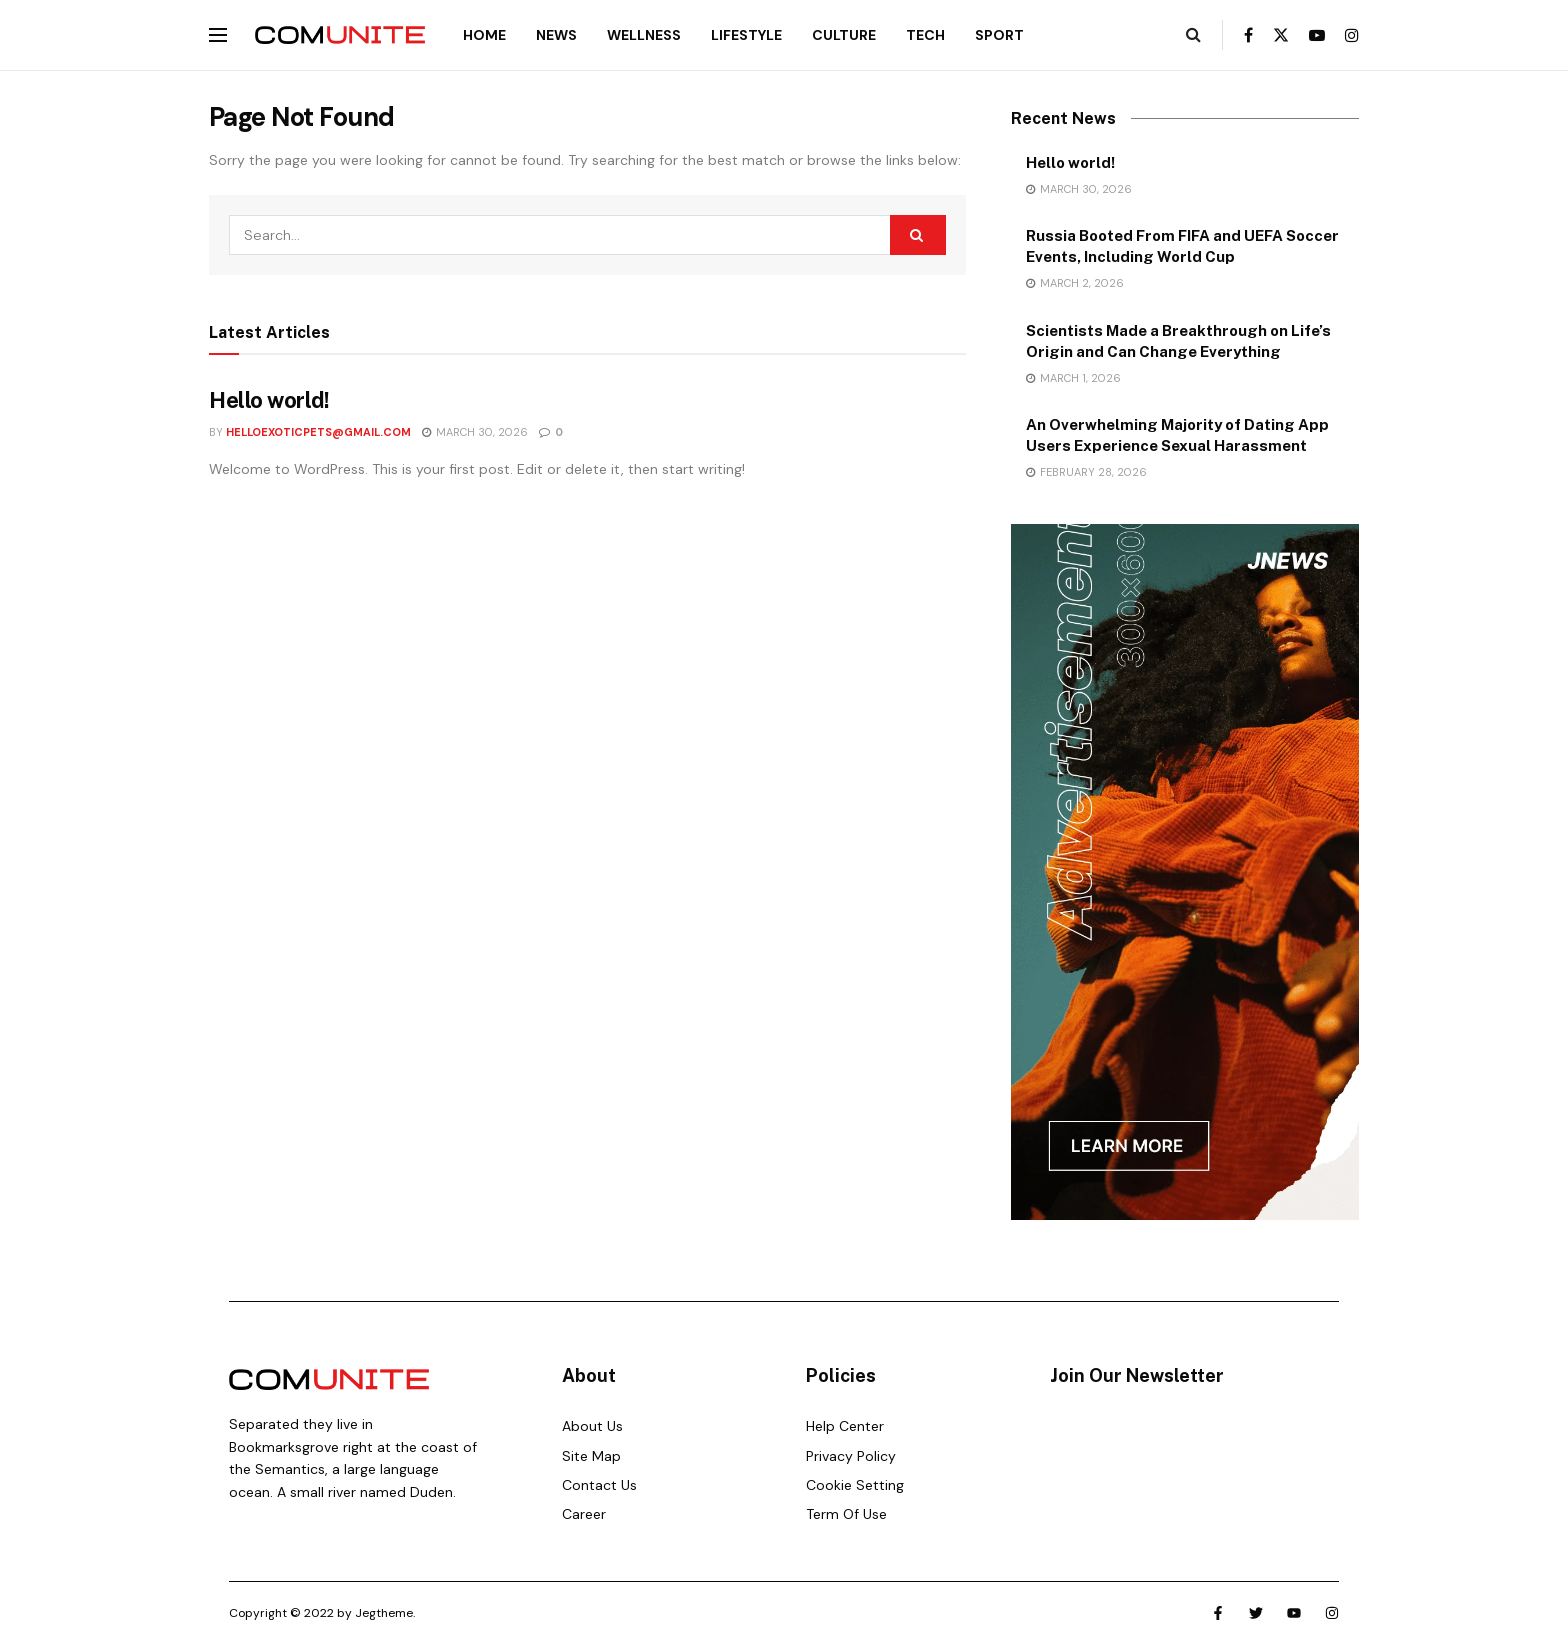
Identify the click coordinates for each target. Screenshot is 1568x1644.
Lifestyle (746, 35)
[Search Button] (1193, 35)
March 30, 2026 (475, 432)
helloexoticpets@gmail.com (318, 432)
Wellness (644, 35)
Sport (999, 35)
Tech (925, 35)
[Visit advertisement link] (1185, 872)
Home (484, 35)
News (556, 35)
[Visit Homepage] (340, 35)
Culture (844, 35)
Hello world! (269, 400)
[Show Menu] (218, 35)
